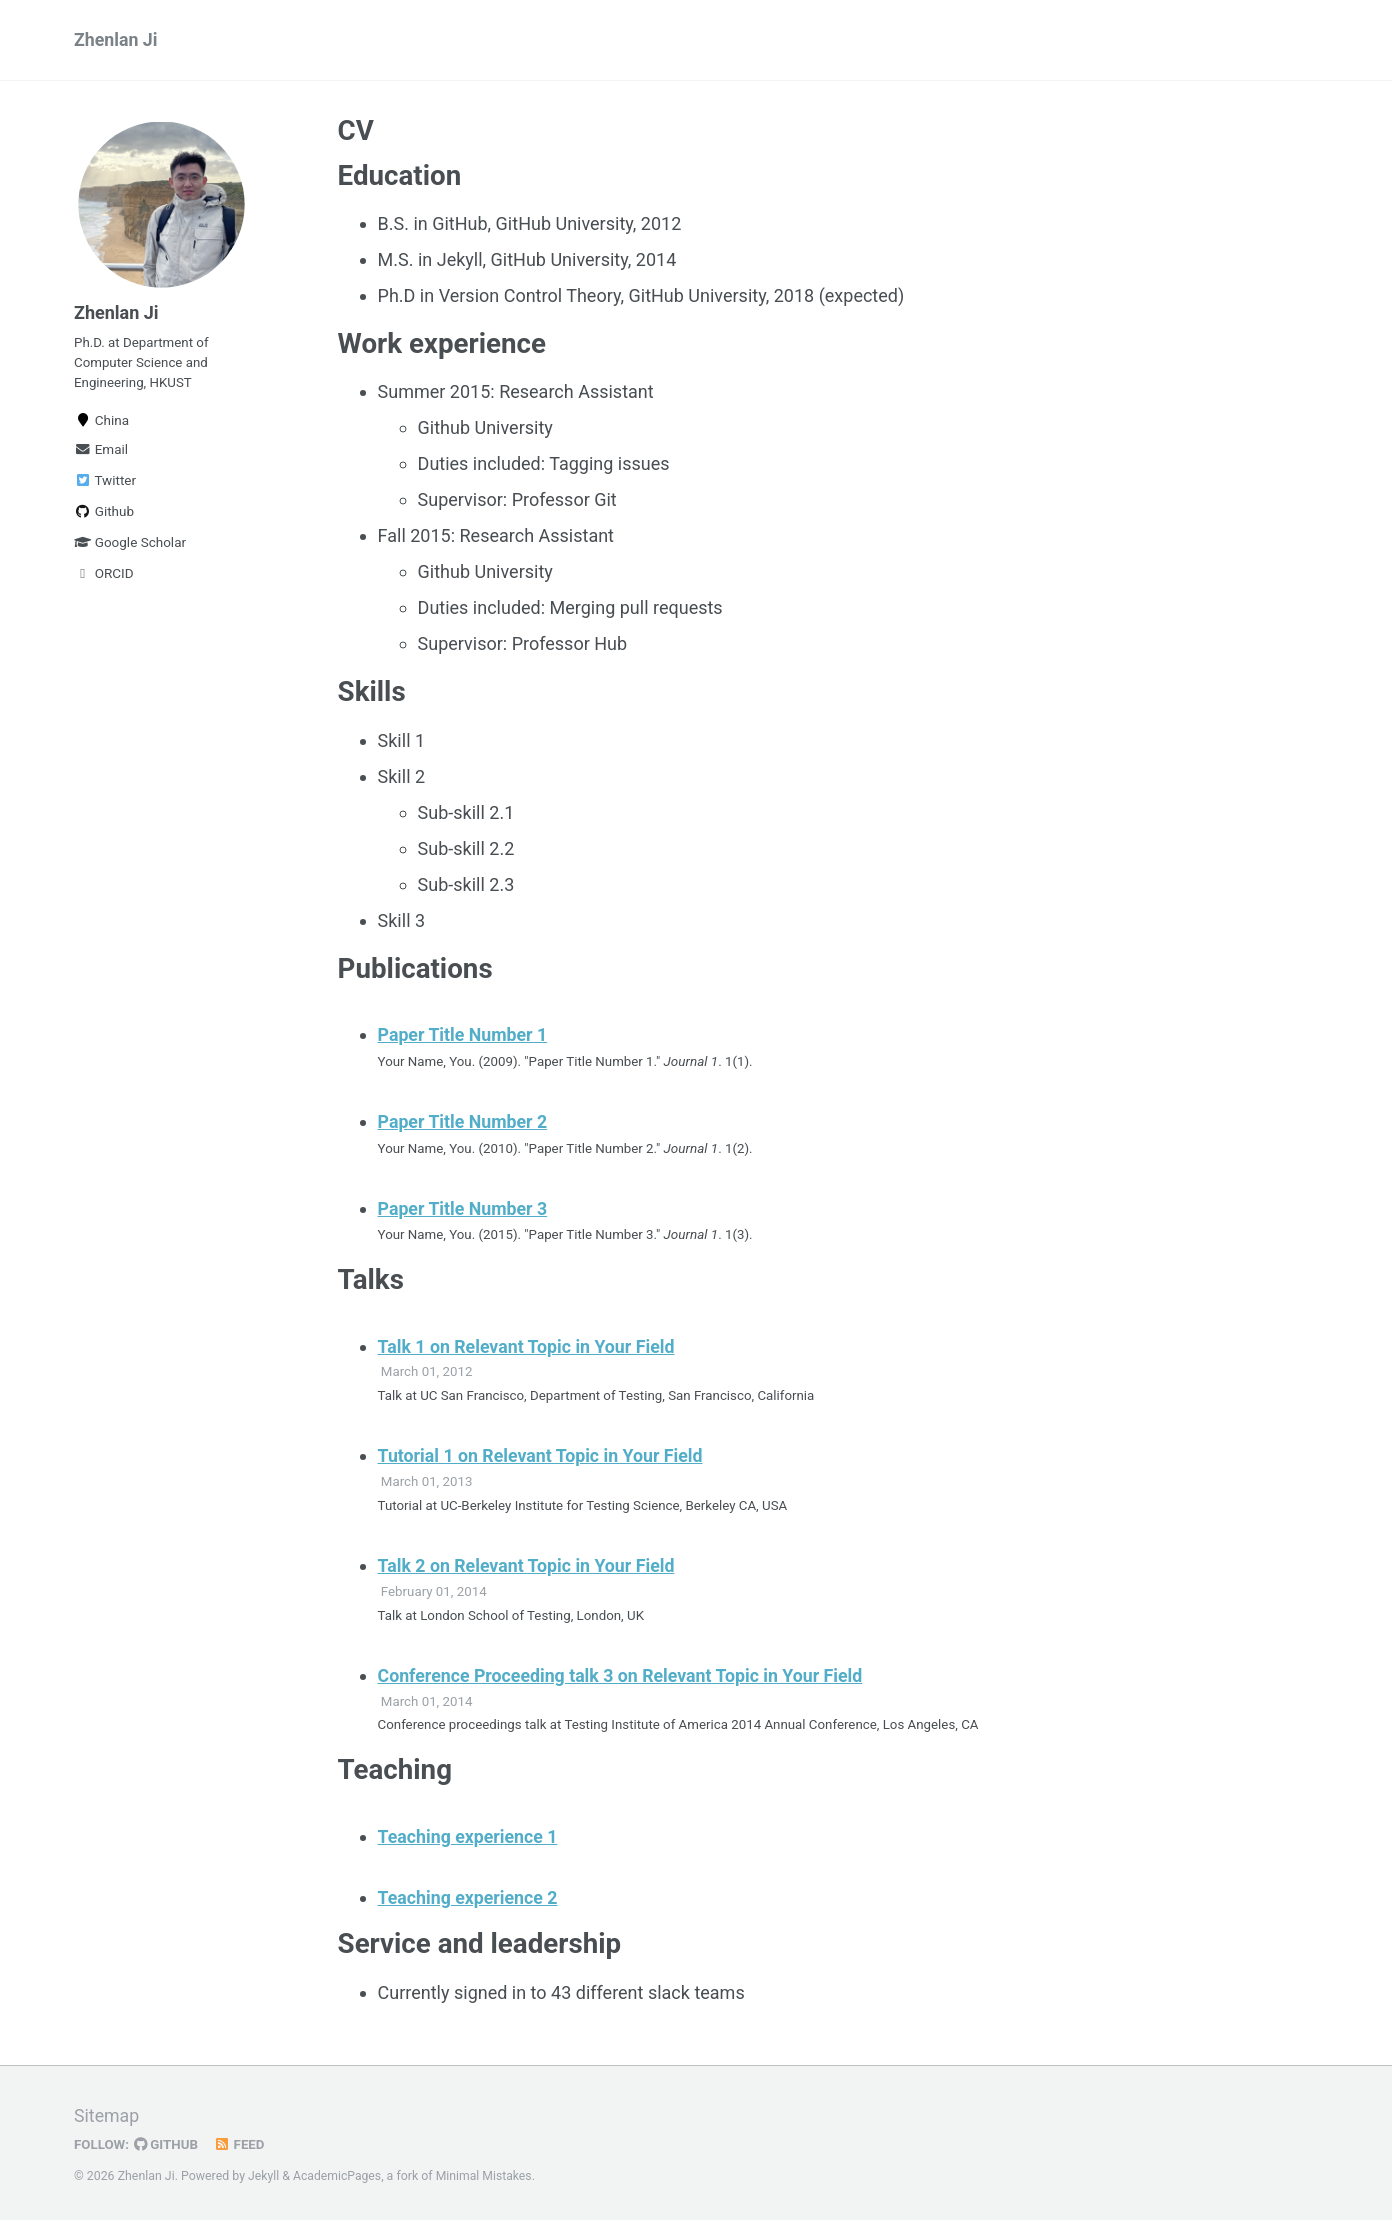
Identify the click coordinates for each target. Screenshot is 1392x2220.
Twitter (105, 485)
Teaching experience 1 (469, 1835)
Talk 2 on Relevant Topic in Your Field (528, 1564)
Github (104, 516)
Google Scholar (130, 547)
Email (101, 454)
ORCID (104, 578)
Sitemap (107, 2115)
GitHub (167, 2144)
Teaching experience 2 (469, 1896)
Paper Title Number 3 (464, 1208)
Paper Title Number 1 (464, 1037)
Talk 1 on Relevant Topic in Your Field (528, 1345)
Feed (241, 2144)
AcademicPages (337, 2175)
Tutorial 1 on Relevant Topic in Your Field (543, 1455)
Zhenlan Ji (116, 40)
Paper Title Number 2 (464, 1123)
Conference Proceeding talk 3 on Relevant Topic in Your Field (624, 1674)
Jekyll (264, 2175)
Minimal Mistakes (485, 2175)
